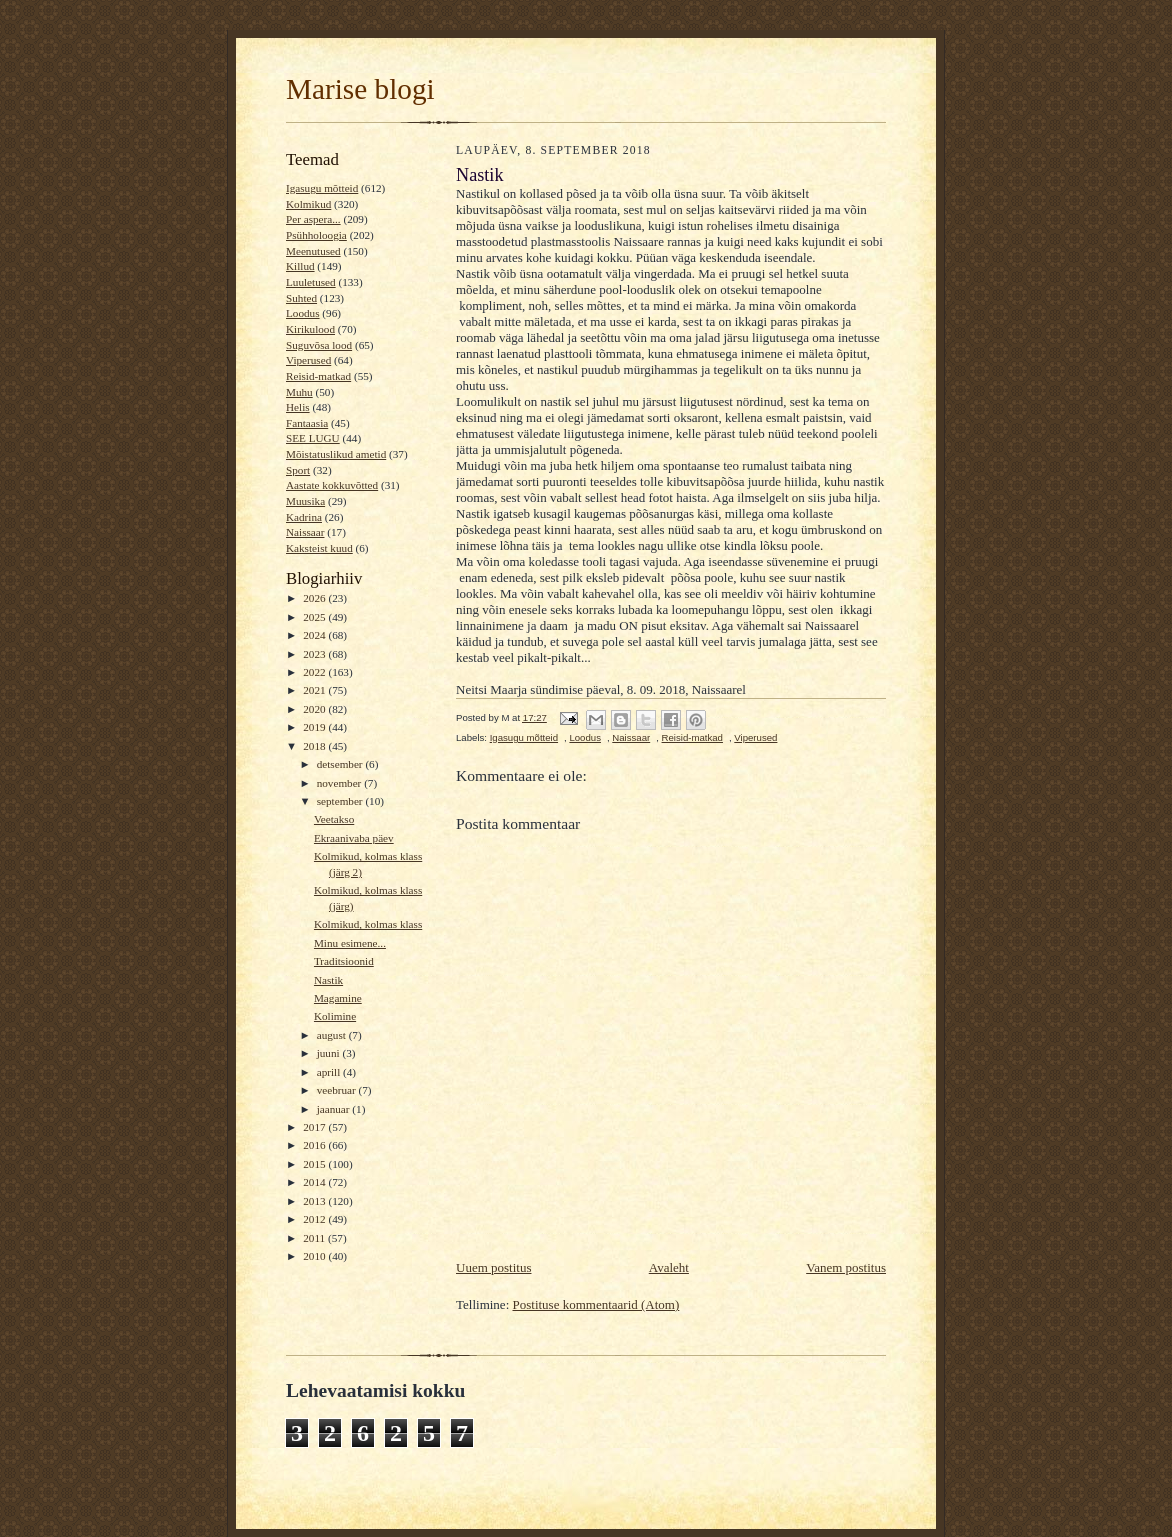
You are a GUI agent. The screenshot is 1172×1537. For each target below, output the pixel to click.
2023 (315, 654)
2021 (315, 690)
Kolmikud (308, 204)
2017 (315, 1127)
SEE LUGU (313, 438)
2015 (315, 1164)
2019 (315, 727)
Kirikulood (310, 329)
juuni (330, 1053)
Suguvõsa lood (319, 345)
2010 (315, 1256)
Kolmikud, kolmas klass (368, 924)
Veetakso (334, 819)
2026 (315, 598)
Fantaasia (307, 423)
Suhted (301, 298)
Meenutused (313, 251)
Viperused (308, 360)
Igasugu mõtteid (322, 188)
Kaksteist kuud (319, 548)
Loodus (303, 313)
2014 (315, 1182)
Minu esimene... (350, 943)
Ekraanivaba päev (354, 838)
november (340, 783)
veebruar (338, 1090)
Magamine (338, 998)
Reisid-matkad (318, 376)
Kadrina (304, 517)
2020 (315, 709)
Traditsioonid (344, 961)
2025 (315, 617)
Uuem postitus (493, 1267)
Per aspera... (313, 219)
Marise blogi (360, 89)
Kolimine (335, 1016)
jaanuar (335, 1109)
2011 (315, 1238)
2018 (315, 746)
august (333, 1035)
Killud (300, 266)
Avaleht (669, 1267)
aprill (330, 1072)
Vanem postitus (846, 1267)
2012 (315, 1219)
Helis (298, 407)
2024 (315, 635)
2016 (315, 1145)
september (341, 801)
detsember (341, 764)
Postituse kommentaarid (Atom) (596, 1304)
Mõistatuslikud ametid (336, 454)
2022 (315, 672)
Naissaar (305, 532)
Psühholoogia (316, 235)
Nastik (328, 980)
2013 (315, 1201)
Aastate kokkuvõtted (332, 485)
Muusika (305, 501)
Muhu (299, 392)
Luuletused (311, 282)
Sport (298, 470)
